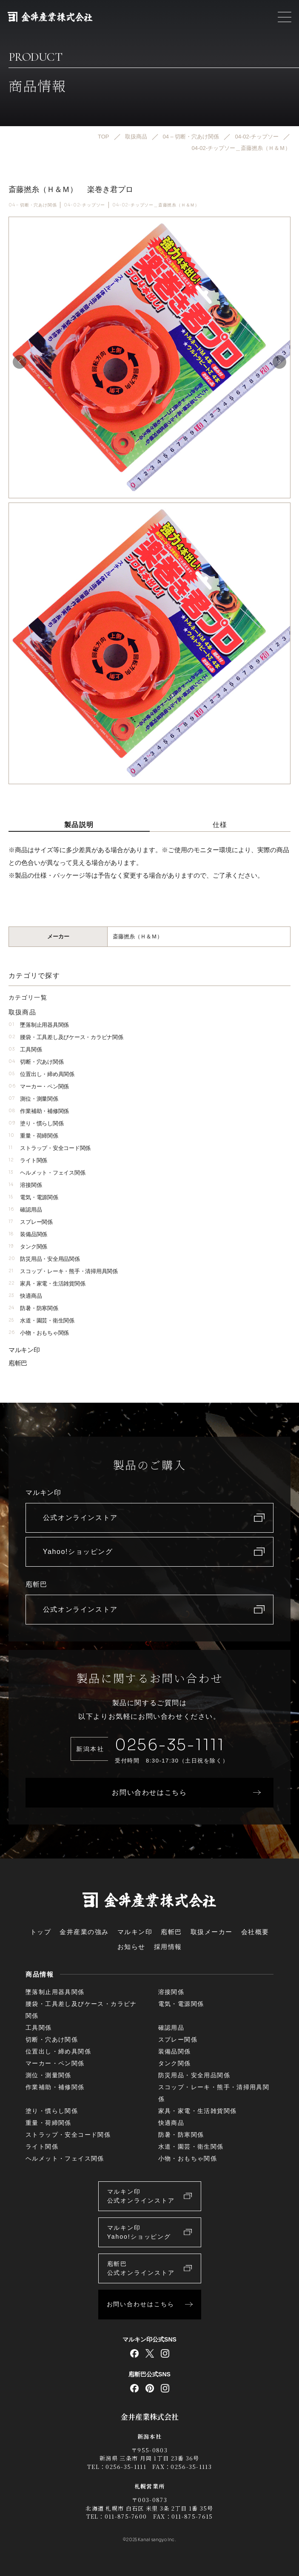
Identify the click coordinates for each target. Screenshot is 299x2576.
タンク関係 (28, 1246)
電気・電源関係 (33, 1197)
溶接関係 (25, 1185)
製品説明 (79, 824)
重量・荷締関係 (33, 1136)
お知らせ (131, 1946)
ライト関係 (28, 1160)
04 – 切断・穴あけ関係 (33, 205)
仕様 (220, 824)
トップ (40, 1931)
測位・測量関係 (33, 1099)
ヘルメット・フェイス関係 (47, 1172)
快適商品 (25, 1296)
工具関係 (25, 1049)
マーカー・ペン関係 (39, 1086)
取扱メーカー (212, 1931)
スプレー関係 (31, 1222)
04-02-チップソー (84, 205)
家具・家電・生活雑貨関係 (47, 1283)
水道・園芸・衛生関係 (41, 1320)
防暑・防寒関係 (33, 1308)
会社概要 (255, 1931)
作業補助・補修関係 (39, 1111)
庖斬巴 (18, 1363)
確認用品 (25, 1209)
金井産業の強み (84, 1931)
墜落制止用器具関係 (39, 1025)
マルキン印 (24, 1349)
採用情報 (168, 1946)
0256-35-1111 (170, 1744)
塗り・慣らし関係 (36, 1123)
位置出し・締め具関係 (41, 1074)
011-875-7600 (126, 2516)
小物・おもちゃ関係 (39, 1333)
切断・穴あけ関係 (36, 1062)
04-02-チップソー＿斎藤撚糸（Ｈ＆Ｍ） (155, 205)
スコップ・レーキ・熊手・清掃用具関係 (63, 1271)
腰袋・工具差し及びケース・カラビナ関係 (66, 1037)
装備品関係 (28, 1234)
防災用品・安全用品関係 (44, 1259)
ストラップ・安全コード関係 (50, 1148)
